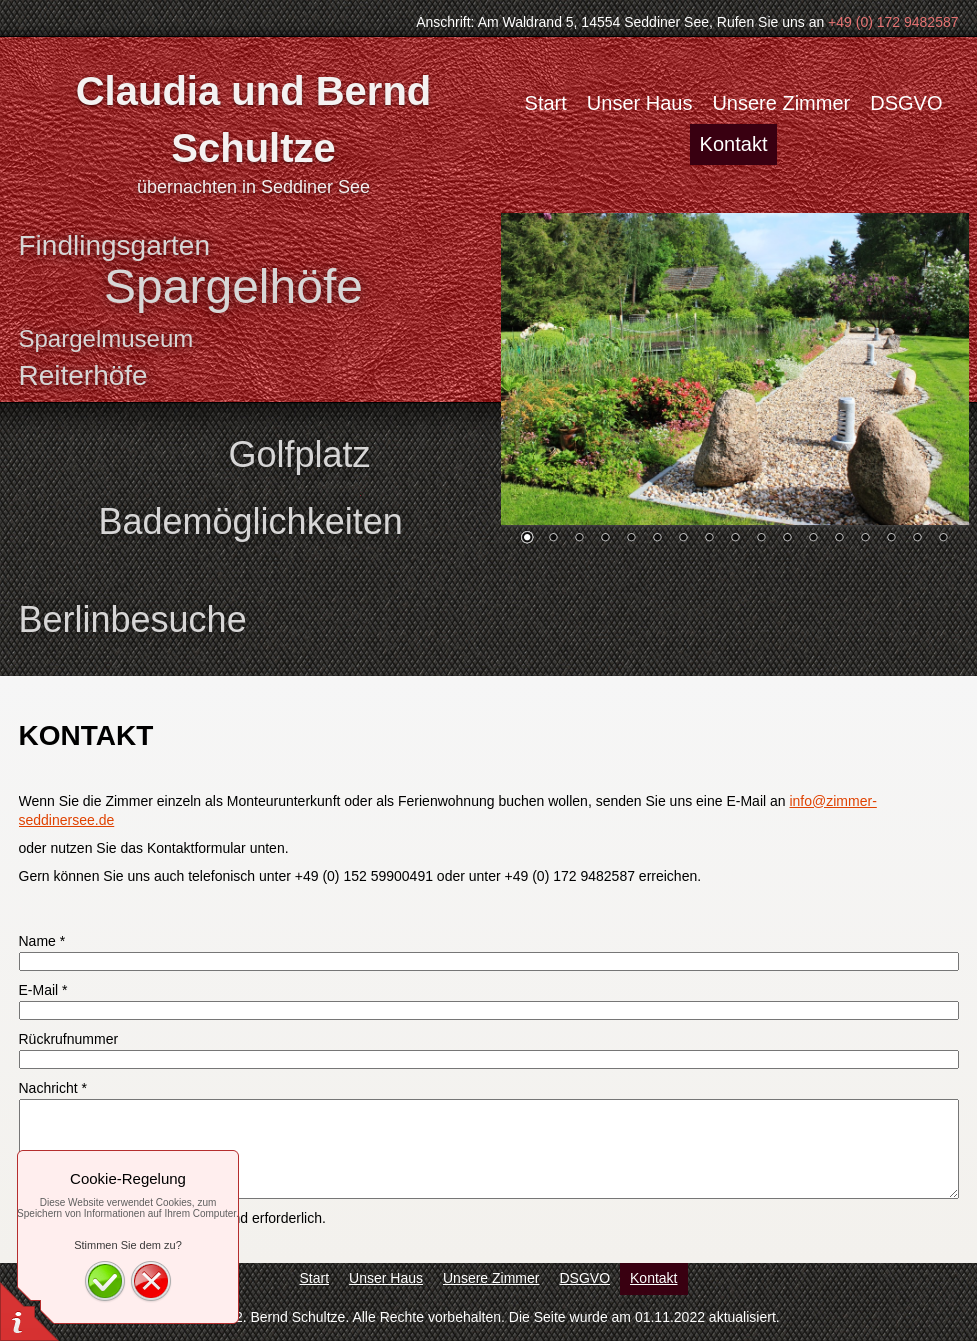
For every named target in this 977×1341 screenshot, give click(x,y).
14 (865, 539)
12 (813, 539)
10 (761, 539)
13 (839, 539)
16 (917, 539)
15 (891, 539)
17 (943, 539)
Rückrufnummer (69, 1039)
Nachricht (53, 1088)
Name (42, 941)
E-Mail (43, 990)
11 (787, 539)
